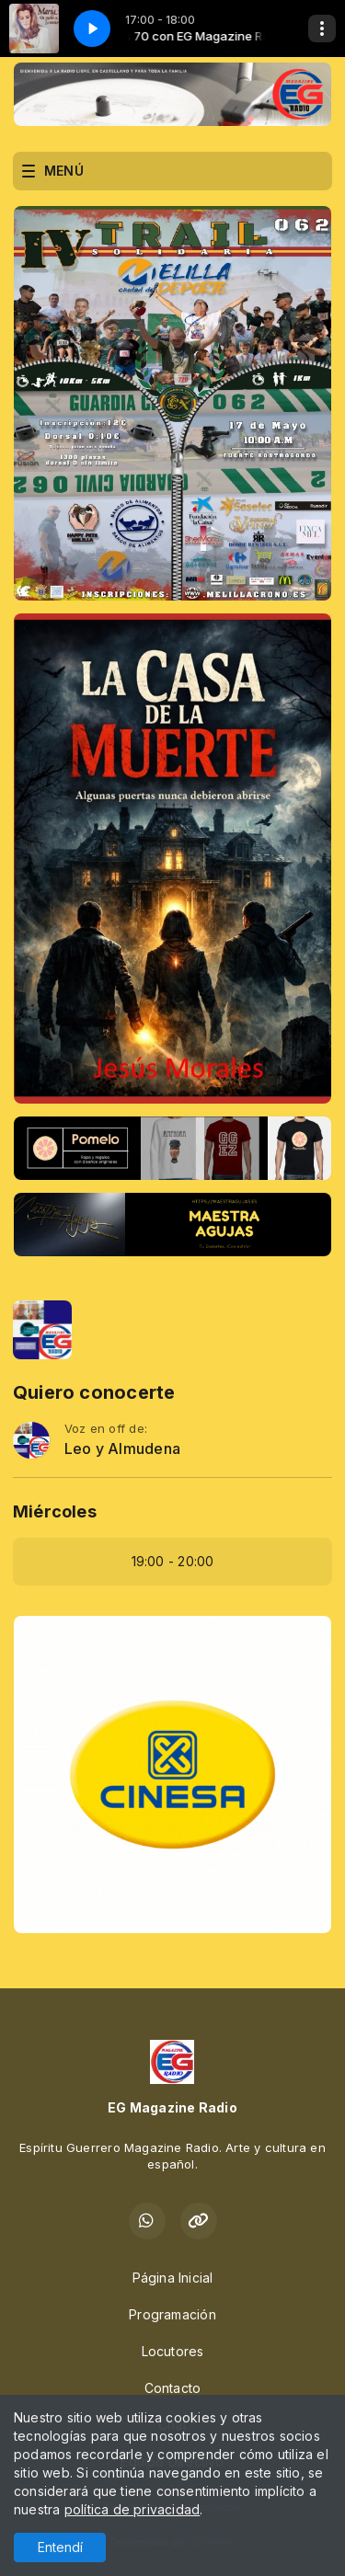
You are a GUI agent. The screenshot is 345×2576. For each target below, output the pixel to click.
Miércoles (55, 1511)
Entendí (60, 2547)
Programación (172, 2314)
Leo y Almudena (122, 1449)
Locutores (173, 2351)
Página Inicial (172, 2277)
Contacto (172, 2388)
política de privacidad (132, 2509)
